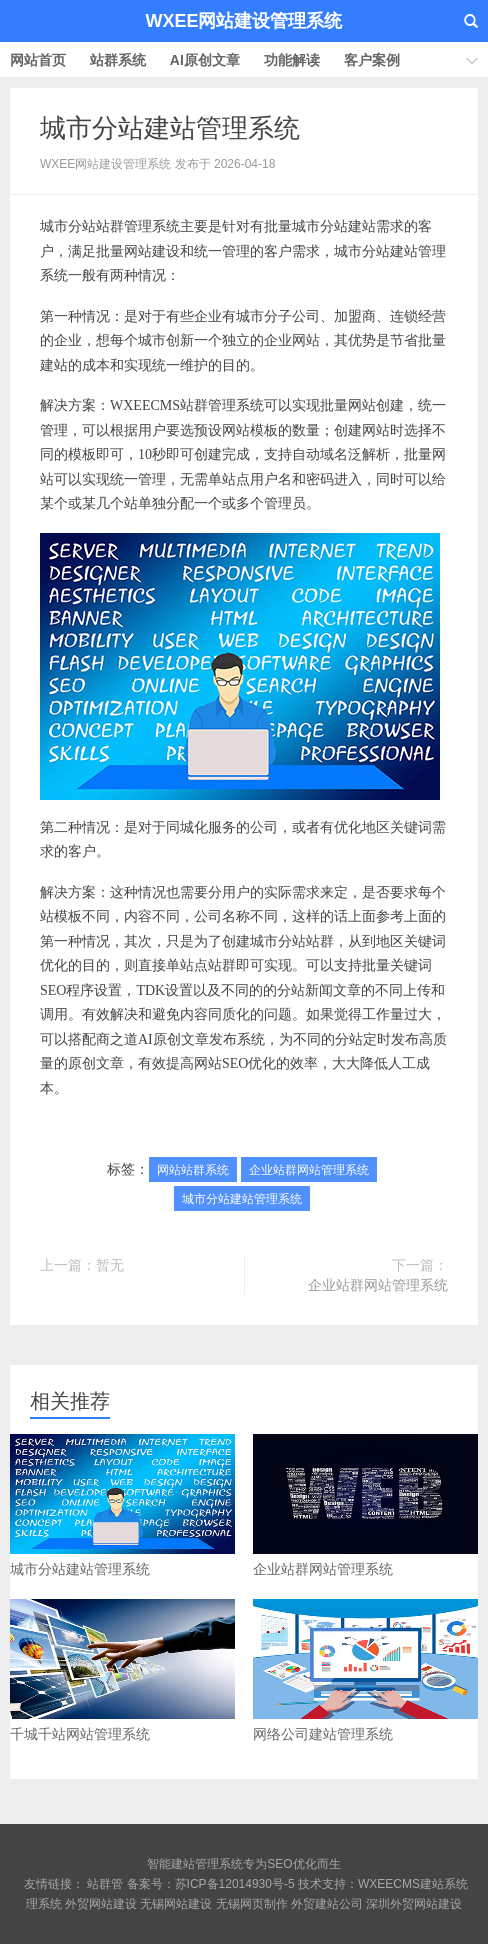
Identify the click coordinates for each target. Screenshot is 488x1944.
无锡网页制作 (252, 1904)
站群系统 (118, 60)
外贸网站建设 (101, 1904)
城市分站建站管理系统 (170, 128)
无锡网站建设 (176, 1904)
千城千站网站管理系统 (122, 1670)
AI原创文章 (205, 60)
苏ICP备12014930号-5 (235, 1884)
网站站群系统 (193, 1170)
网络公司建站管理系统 (365, 1670)
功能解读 (292, 60)
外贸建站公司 (327, 1904)
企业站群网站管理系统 (309, 1170)
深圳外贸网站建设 (414, 1904)
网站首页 (38, 60)
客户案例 (372, 60)
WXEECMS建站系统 (413, 1884)
